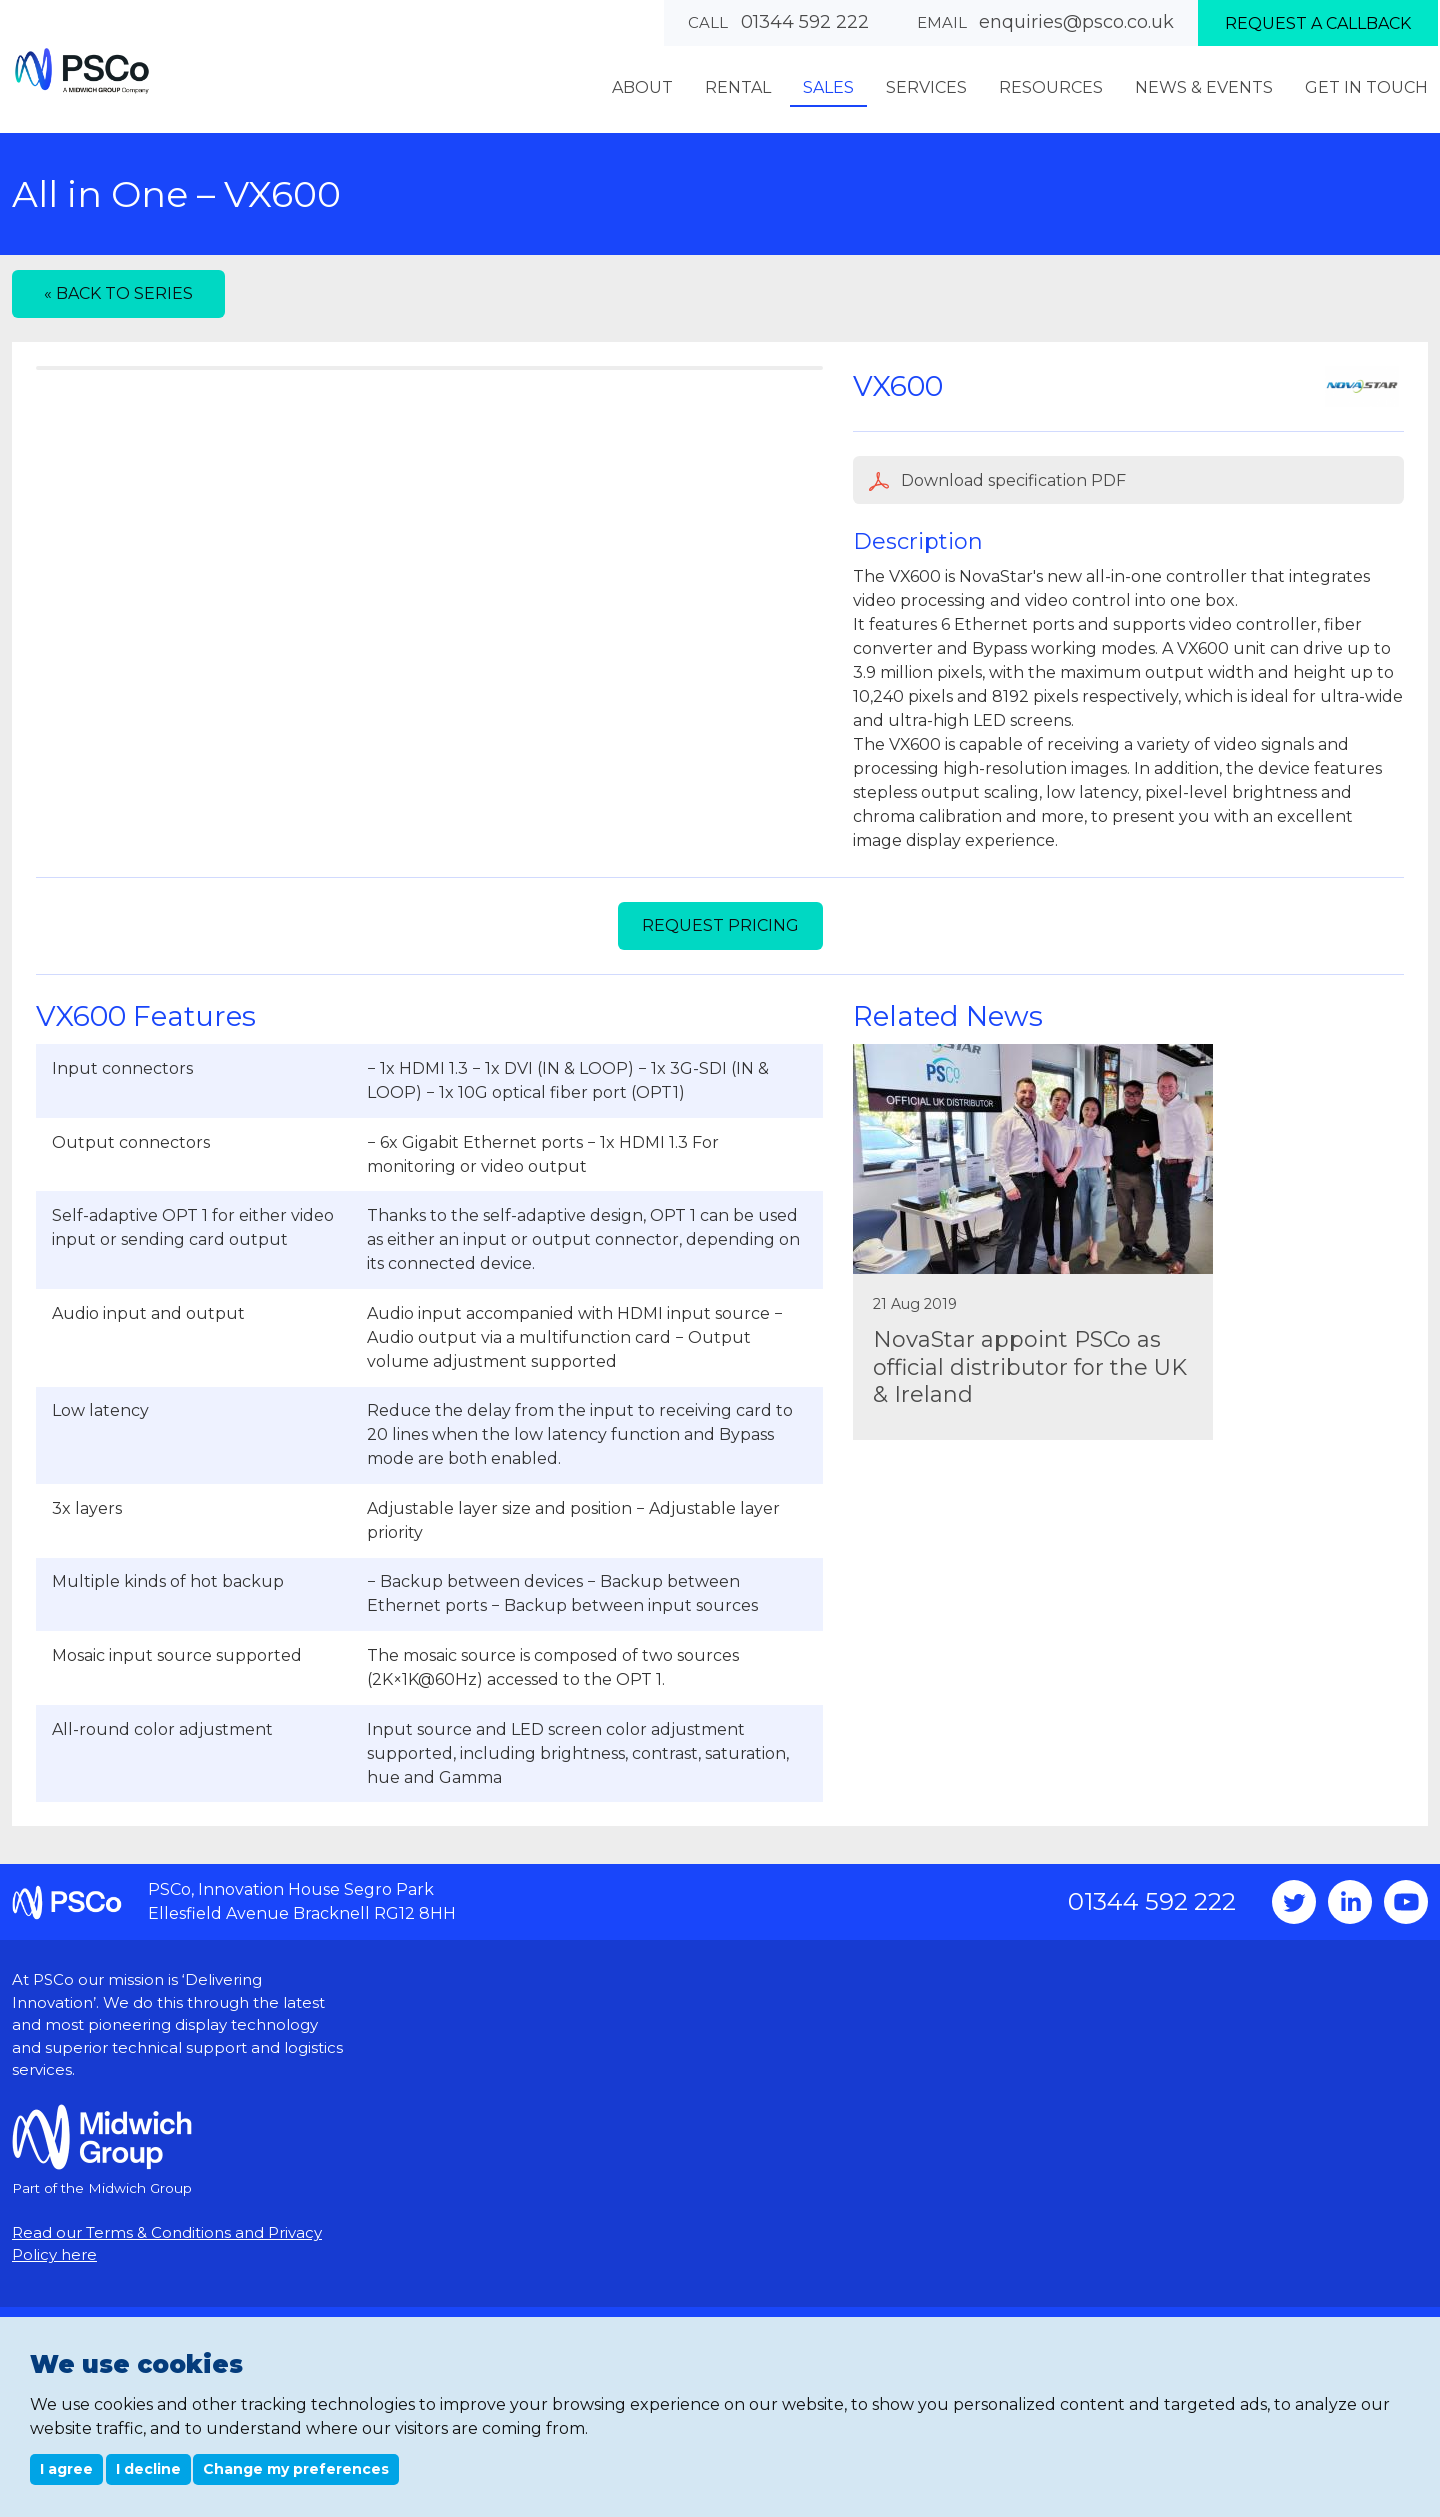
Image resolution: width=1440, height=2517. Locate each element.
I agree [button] (66, 2469)
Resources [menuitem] (1051, 87)
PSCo (82, 70)
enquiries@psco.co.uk (1076, 22)
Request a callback (1318, 23)
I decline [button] (148, 2469)
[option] (429, 683)
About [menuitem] (642, 87)
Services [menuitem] (926, 87)
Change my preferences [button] (296, 2469)
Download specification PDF (997, 481)
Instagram (1350, 2051)
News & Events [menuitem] (1204, 87)
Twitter (1294, 2051)
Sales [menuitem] (828, 87)
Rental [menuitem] (738, 87)
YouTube (1406, 2051)
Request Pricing (720, 1074)
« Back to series (118, 293)
